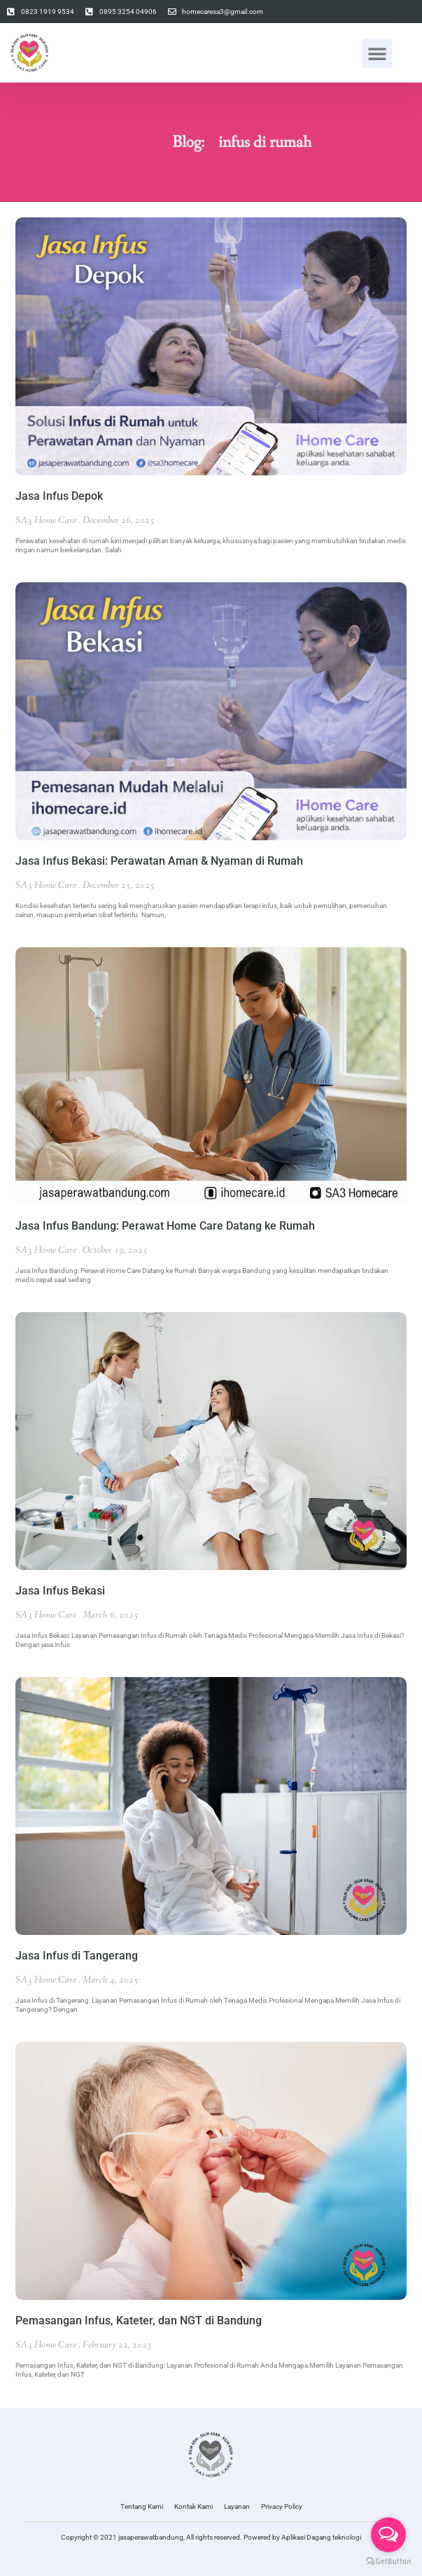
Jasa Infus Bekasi (60, 1590)
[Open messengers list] (388, 2534)
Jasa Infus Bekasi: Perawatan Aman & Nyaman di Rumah (159, 861)
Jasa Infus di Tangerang (76, 1955)
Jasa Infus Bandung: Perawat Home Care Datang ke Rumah (165, 1225)
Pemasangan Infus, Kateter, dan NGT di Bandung (138, 2320)
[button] (377, 53)
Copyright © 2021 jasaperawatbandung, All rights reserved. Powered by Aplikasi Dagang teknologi (211, 2537)
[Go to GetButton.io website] (388, 2561)
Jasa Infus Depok (59, 496)
